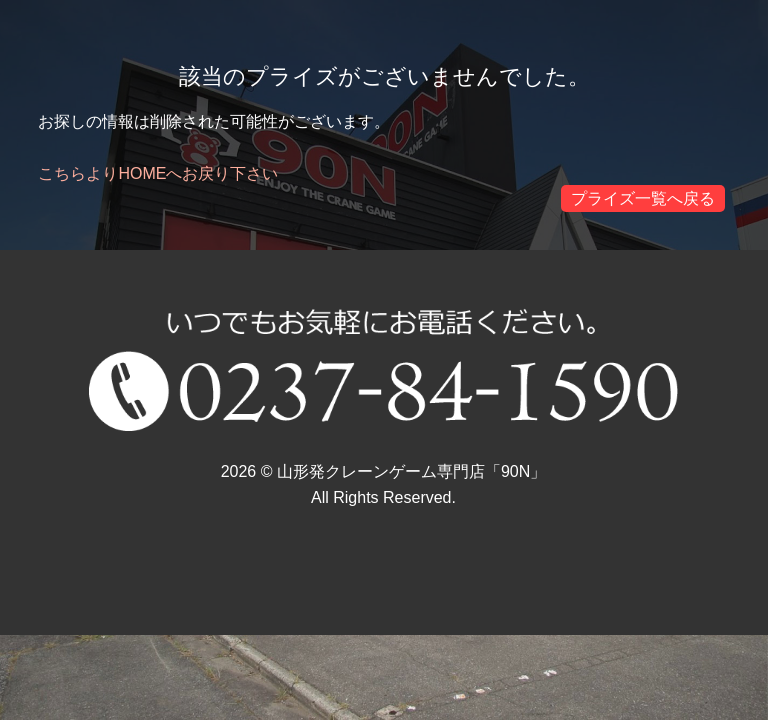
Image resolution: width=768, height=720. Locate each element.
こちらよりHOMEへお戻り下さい (158, 173)
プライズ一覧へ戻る (643, 198)
